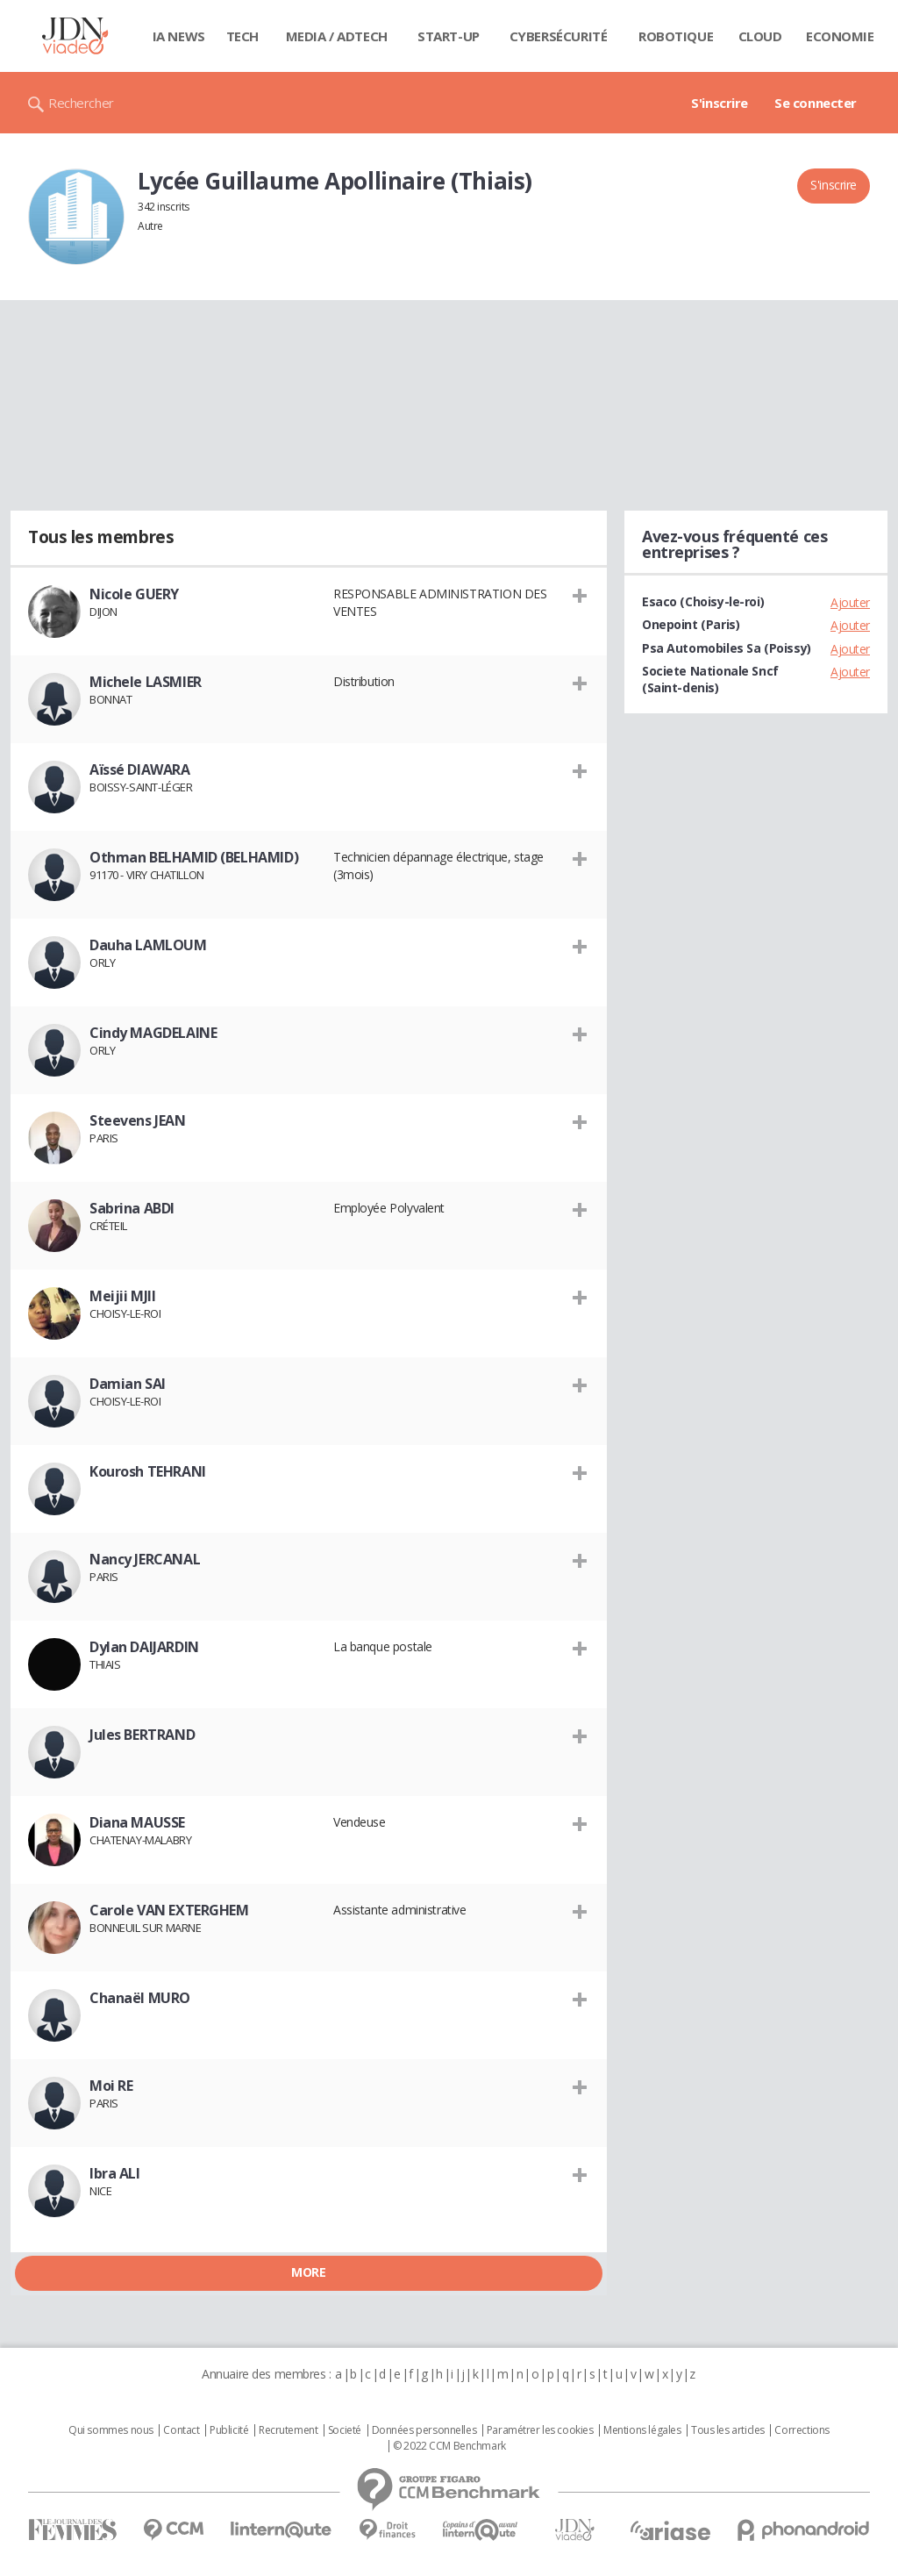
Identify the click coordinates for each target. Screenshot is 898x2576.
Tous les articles (728, 2430)
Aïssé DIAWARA (139, 769)
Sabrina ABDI (132, 1208)
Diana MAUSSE (137, 1822)
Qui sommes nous (110, 2430)
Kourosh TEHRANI (147, 1471)
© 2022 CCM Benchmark (449, 2446)
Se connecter (815, 102)
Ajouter (850, 602)
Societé (344, 2430)
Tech (242, 36)
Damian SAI (127, 1383)
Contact (181, 2430)
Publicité (229, 2430)
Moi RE (110, 2085)
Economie (840, 36)
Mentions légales (642, 2430)
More (308, 2272)
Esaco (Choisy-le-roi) (703, 601)
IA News (179, 36)
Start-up (448, 36)
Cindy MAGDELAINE (153, 1032)
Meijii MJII (122, 1296)
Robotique (675, 36)
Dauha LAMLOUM (148, 945)
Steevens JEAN (137, 1120)
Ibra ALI (114, 2173)
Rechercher (81, 102)
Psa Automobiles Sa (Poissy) (726, 648)
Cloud (760, 36)
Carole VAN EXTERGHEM (169, 1910)
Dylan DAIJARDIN (144, 1647)
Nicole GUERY (134, 594)
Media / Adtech (337, 36)
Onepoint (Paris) (690, 624)
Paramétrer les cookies (540, 2430)
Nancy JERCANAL (144, 1559)
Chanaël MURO (139, 1997)
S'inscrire (719, 102)
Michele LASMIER (145, 681)
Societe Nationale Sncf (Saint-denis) (710, 679)
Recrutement (288, 2430)
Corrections (801, 2430)
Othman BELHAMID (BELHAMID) (193, 857)
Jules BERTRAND (142, 1734)
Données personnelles (424, 2430)
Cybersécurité (559, 36)
